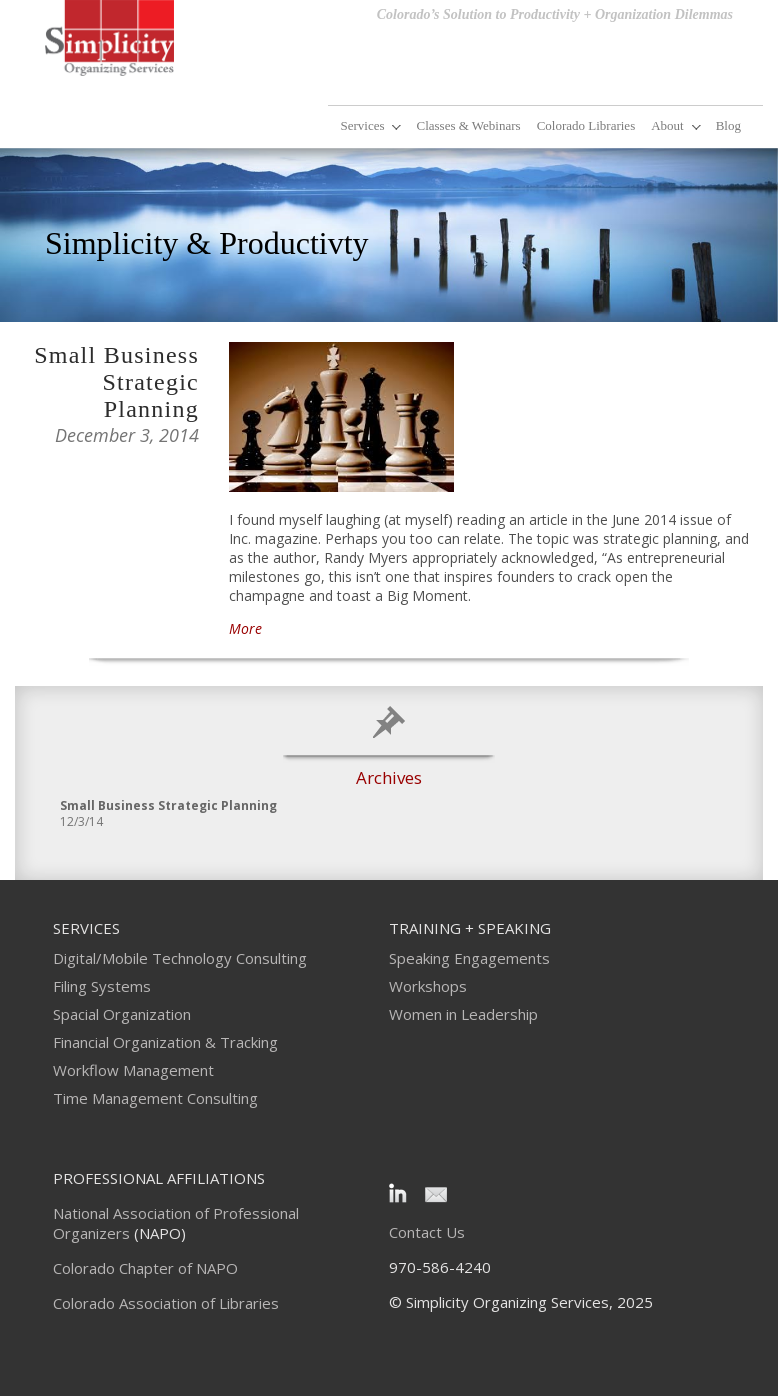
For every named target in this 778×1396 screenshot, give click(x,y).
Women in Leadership (463, 1014)
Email (435, 1193)
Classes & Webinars (468, 125)
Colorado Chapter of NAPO (145, 1268)
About (667, 125)
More (245, 628)
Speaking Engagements (469, 958)
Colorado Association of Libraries (166, 1303)
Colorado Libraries (586, 125)
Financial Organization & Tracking (165, 1042)
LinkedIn (401, 1193)
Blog (728, 125)
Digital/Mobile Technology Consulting (180, 958)
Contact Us (427, 1232)
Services (362, 125)
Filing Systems (102, 986)
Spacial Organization (122, 1014)
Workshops (428, 986)
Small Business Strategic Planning (116, 382)
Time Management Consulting (155, 1098)
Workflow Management (133, 1070)
